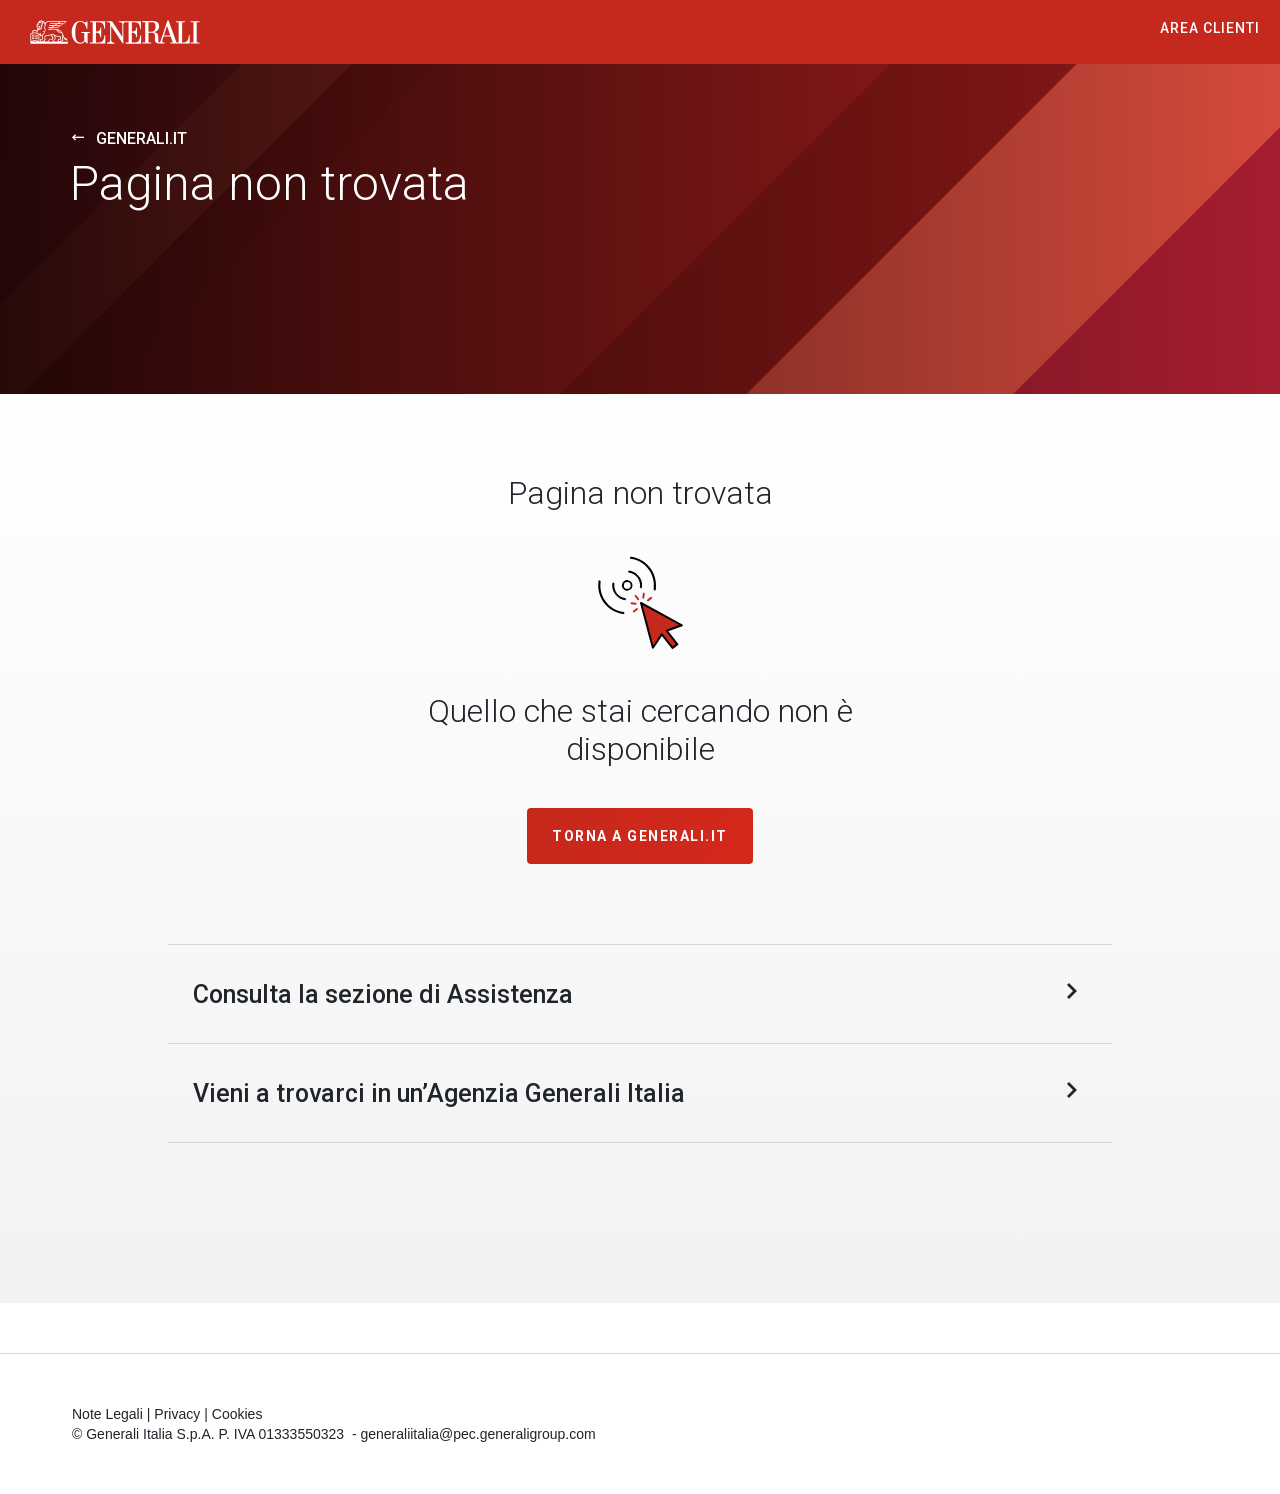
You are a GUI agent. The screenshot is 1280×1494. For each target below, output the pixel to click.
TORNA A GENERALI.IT (640, 836)
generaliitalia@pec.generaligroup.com (477, 1434)
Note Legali (107, 1414)
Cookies (237, 1414)
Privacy (177, 1414)
